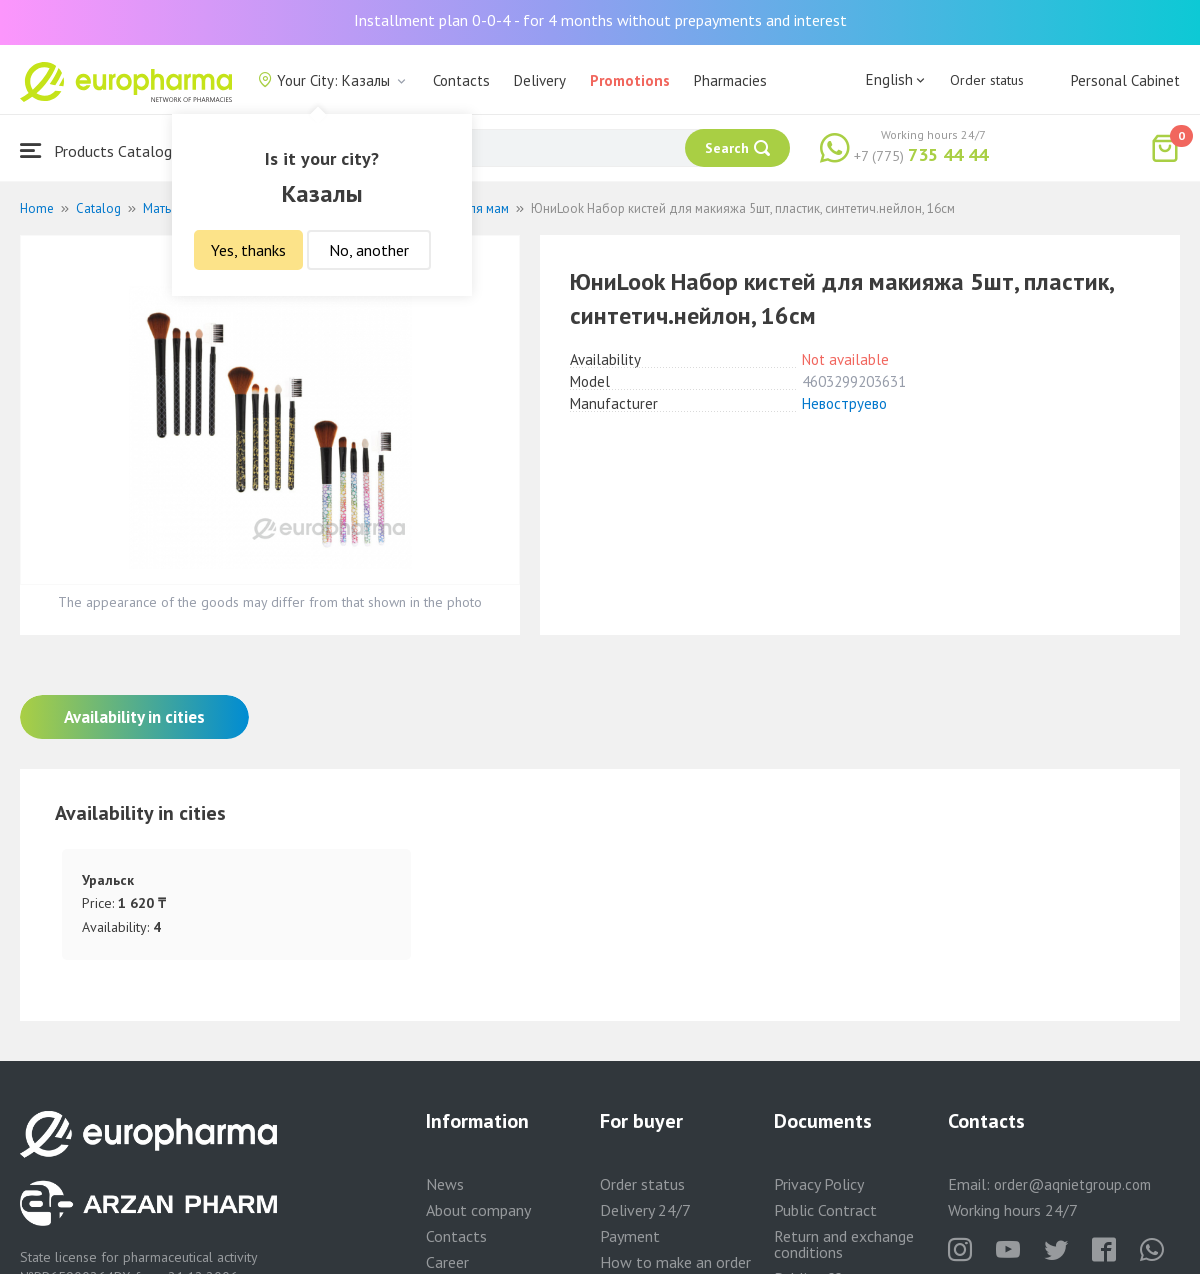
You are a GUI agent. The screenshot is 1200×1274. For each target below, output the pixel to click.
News (445, 1184)
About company (478, 1210)
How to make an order (675, 1262)
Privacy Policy (819, 1184)
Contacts (461, 80)
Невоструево (844, 403)
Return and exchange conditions (844, 1244)
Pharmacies (730, 80)
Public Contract (825, 1210)
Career (447, 1262)
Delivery (540, 80)
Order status (987, 80)
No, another (369, 250)
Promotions (630, 80)
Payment (630, 1236)
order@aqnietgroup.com (1072, 1184)
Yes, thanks (248, 250)
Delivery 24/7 (645, 1210)
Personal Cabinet (1125, 80)
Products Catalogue (104, 150)
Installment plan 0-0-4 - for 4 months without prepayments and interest (600, 20)
